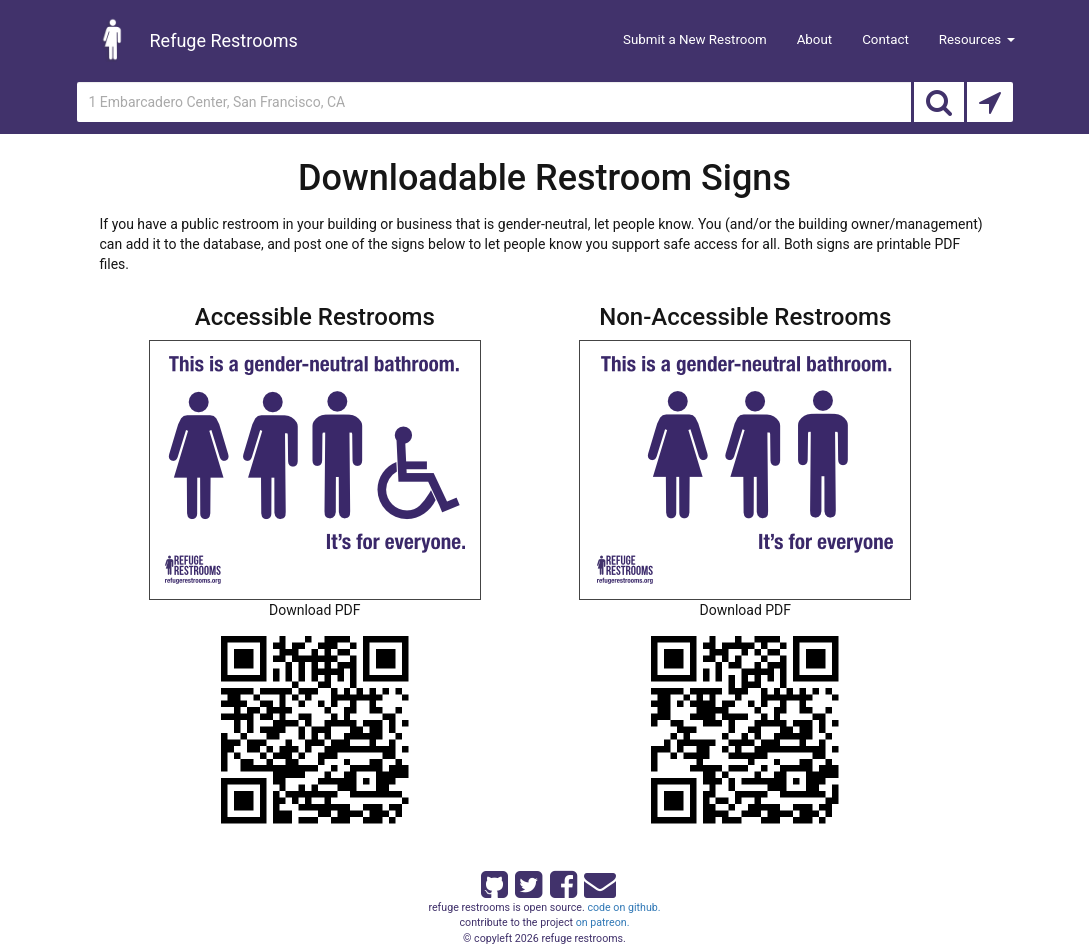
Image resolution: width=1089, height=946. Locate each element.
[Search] (939, 102)
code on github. (623, 907)
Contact (885, 39)
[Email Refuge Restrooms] (596, 881)
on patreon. (603, 922)
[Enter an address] (494, 102)
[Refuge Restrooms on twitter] (527, 881)
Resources (977, 39)
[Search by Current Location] (990, 102)
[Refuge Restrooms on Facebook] (562, 881)
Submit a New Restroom (695, 39)
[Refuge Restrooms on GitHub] (493, 881)
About (815, 39)
